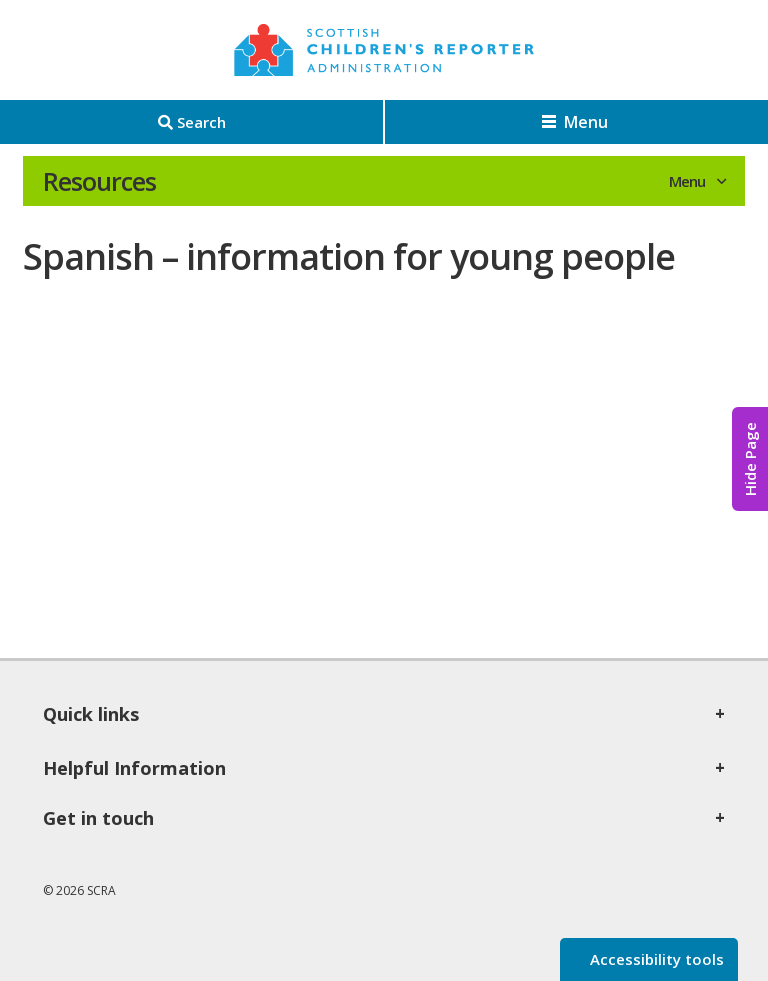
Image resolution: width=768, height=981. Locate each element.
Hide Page (750, 459)
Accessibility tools (655, 959)
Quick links (91, 714)
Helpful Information (134, 768)
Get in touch (98, 818)
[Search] (191, 122)
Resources (99, 181)
